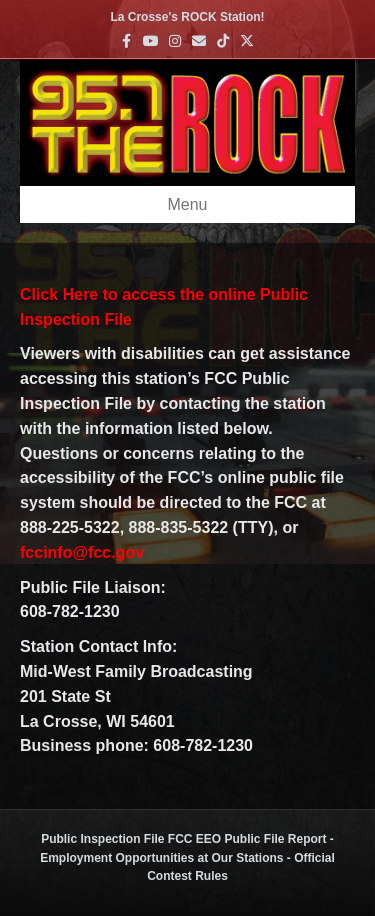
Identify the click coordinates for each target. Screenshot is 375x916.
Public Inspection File (102, 839)
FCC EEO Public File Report (247, 839)
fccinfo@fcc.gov (82, 552)
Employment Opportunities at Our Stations (161, 858)
